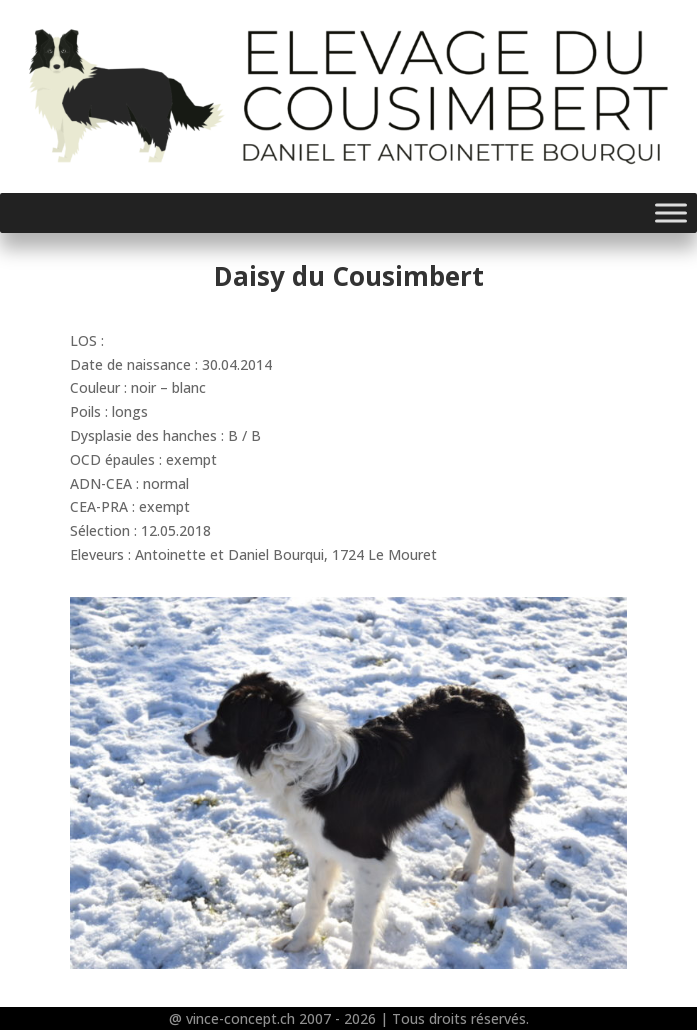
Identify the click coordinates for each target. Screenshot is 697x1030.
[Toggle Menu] (671, 212)
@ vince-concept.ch (232, 1018)
